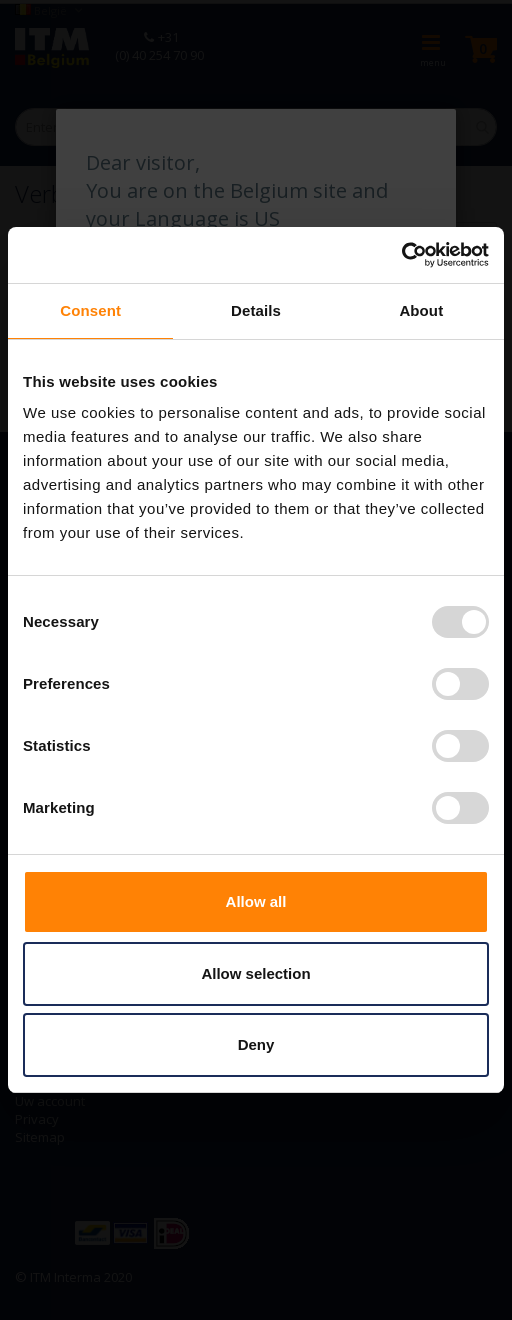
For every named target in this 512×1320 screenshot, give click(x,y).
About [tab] (421, 310)
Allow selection (255, 973)
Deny (256, 1044)
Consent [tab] (90, 310)
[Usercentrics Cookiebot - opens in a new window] (401, 255)
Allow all (256, 901)
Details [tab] (256, 310)
